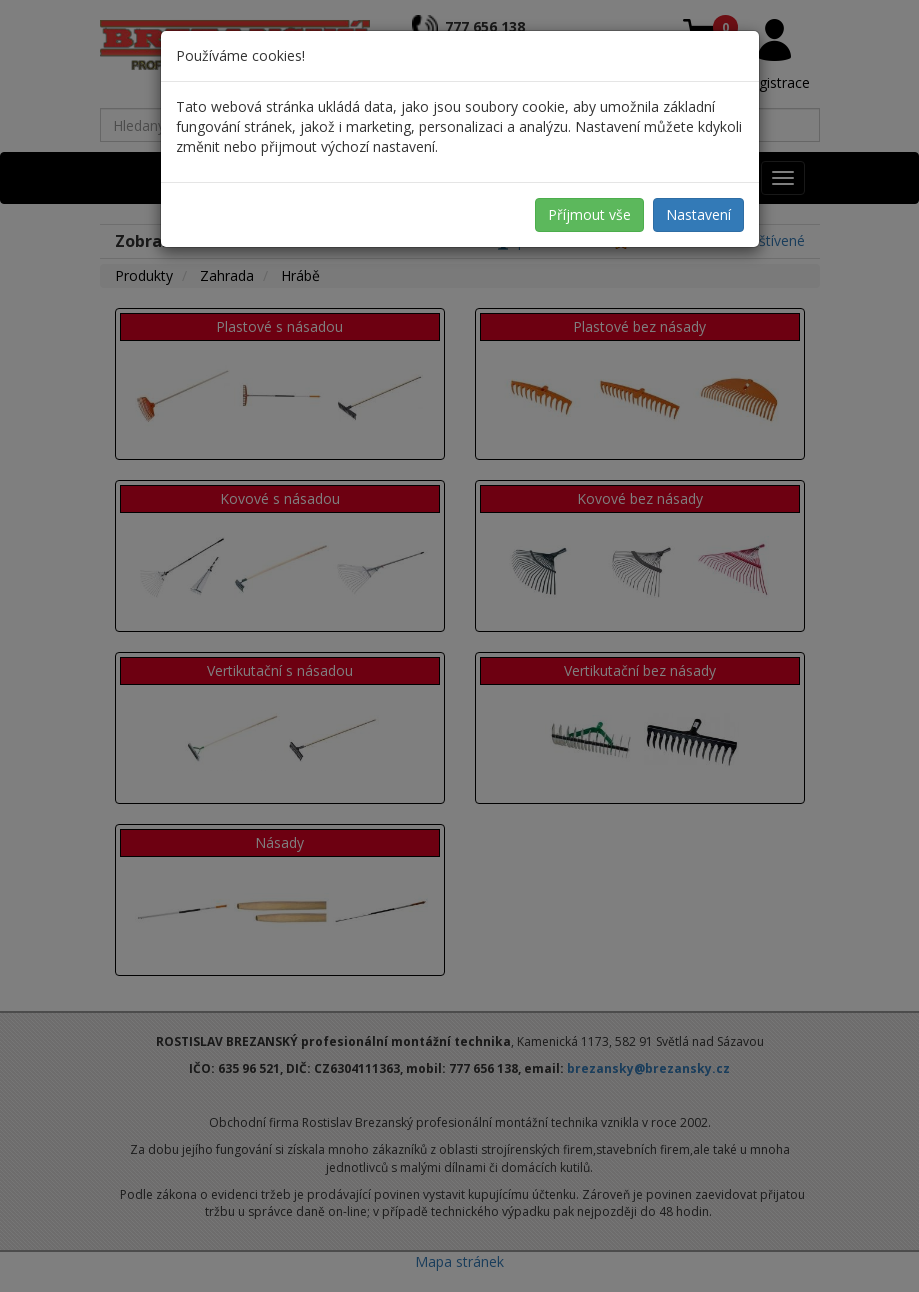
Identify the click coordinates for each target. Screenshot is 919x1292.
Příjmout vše (589, 214)
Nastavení (698, 214)
